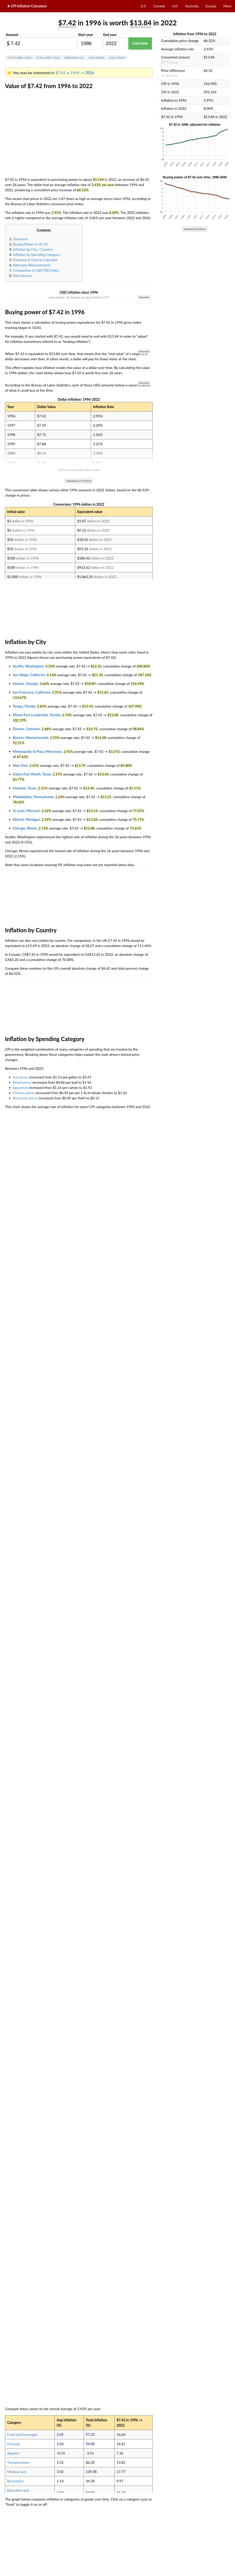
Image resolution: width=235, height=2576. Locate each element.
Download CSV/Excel (195, 229)
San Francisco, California (31, 913)
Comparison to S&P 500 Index (36, 270)
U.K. (175, 6)
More (227, 6)
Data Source (22, 275)
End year (110, 35)
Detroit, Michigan (26, 1041)
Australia (192, 6)
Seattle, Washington (28, 887)
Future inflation (117, 57)
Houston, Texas (24, 1009)
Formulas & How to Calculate (35, 260)
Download (144, 297)
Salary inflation (96, 57)
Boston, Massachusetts (30, 959)
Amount (12, 35)
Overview (20, 239)
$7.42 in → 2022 (19, 57)
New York (20, 987)
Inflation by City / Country (33, 249)
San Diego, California (29, 896)
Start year (85, 35)
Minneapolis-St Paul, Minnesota (37, 973)
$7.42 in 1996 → (74, 72)
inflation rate (74, 57)
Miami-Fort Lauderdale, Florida (36, 936)
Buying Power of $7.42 (30, 244)
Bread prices (22, 1303)
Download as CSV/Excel (78, 702)
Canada (159, 6)
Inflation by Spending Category (36, 254)
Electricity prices (25, 1319)
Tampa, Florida (24, 927)
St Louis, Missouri (26, 1032)
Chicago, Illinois (25, 1049)
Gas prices (20, 1298)
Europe (211, 6)
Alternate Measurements (32, 265)
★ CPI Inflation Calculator (27, 6)
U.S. (143, 6)
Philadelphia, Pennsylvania (33, 1018)
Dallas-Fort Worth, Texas (32, 995)
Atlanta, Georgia (25, 905)
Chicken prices (24, 1314)
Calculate (140, 43)
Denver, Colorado (26, 950)
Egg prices (20, 1309)
